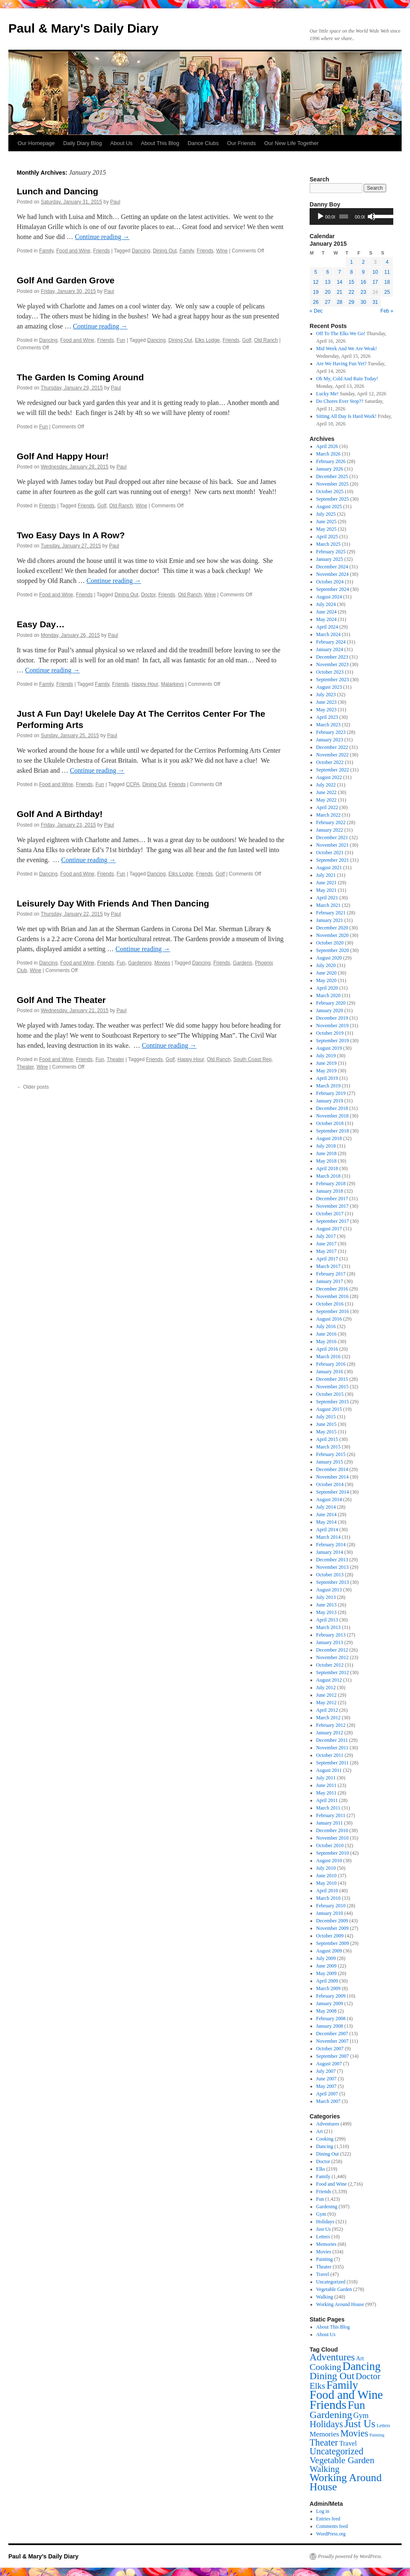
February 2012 (331, 1725)
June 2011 (326, 1785)
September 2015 (332, 1402)
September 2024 (332, 589)
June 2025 (326, 521)
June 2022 (326, 792)
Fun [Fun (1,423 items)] (356, 2405)
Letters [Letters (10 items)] (383, 2425)
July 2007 (326, 2071)
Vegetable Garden (334, 2289)
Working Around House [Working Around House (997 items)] (346, 2482)
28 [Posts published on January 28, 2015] (339, 302)
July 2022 (326, 785)
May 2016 (326, 1341)
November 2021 (332, 845)
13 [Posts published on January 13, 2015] (327, 282)
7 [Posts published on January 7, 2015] (339, 272)
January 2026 (329, 469)
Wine (222, 251)
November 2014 (332, 1477)
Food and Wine (73, 251)
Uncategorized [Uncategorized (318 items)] (337, 2451)
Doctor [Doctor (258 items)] (368, 2376)
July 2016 (326, 1326)
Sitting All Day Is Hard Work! (346, 416)
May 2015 (326, 1432)
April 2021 (327, 898)
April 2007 (327, 2094)
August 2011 (329, 1770)
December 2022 (332, 747)
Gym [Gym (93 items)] (361, 2415)
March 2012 (328, 1718)
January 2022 (329, 830)
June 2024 (326, 612)
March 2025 (328, 544)
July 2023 (326, 694)
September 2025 (332, 499)
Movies (162, 963)
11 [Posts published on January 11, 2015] (387, 272)
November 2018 (332, 1116)
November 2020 (332, 935)
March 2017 (328, 1266)
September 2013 (332, 1582)
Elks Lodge (207, 340)
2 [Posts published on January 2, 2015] (363, 262)
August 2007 (329, 2064)
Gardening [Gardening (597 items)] (331, 2414)
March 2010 (328, 1898)
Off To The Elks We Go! (341, 333)
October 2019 (330, 1033)
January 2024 (329, 649)
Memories (326, 2244)
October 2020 (330, 943)
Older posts (33, 1087)
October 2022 (330, 762)
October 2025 (330, 491)
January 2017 (329, 1281)
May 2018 (326, 1161)
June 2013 (326, 1605)
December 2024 (332, 567)
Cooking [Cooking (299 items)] (325, 2367)
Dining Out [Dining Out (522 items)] (332, 2375)
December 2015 (332, 1379)
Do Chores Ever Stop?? (340, 401)
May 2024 (326, 619)
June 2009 (326, 1966)
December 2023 (332, 657)
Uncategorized (331, 2282)
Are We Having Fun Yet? (341, 364)
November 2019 (332, 1025)
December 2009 (332, 1921)
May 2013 (326, 1612)
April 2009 (327, 1981)
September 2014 (332, 1492)
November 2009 (332, 1928)
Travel (322, 2274)
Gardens (242, 963)
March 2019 (328, 1086)
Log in (323, 2511)
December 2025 (332, 476)
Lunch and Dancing (57, 191)
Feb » (386, 311)
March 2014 (328, 1537)
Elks (320, 2169)
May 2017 (326, 1251)
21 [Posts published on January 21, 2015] (339, 292)
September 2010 (332, 1853)
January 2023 (329, 740)
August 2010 (329, 1860)
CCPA (132, 784)
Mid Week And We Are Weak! (346, 348)
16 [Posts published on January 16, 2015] (363, 282)
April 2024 (327, 627)
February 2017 (331, 1274)
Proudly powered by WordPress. (350, 2556)
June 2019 (326, 1063)
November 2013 (332, 1567)
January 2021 (329, 920)
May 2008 (326, 2011)
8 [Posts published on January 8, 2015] (351, 272)
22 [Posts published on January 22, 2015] (351, 292)
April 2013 (327, 1620)
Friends (101, 251)
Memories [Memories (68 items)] (324, 2434)
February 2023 (331, 732)
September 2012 (332, 1672)
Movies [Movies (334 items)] (354, 2433)
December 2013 (332, 1560)
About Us (121, 143)
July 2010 (326, 1868)
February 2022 (331, 822)
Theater (115, 1059)
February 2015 (331, 1454)
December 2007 (332, 2033)
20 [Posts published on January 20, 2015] (327, 292)
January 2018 (329, 1191)
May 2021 (326, 890)
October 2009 (330, 1936)
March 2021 (328, 905)
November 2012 (332, 1657)
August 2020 (329, 958)
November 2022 (332, 755)
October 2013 (330, 1575)
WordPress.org (331, 2534)
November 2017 (332, 1206)
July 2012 (326, 1687)
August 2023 (329, 687)
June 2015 (326, 1424)
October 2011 (329, 1755)
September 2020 (332, 950)
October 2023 (330, 672)
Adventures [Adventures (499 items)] (332, 2357)
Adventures (327, 2124)
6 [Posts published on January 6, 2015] (327, 272)
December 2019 (332, 1018)
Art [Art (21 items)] (360, 2358)
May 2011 (326, 1793)
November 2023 (332, 664)
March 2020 (328, 995)
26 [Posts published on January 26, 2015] (315, 302)
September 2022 (332, 770)
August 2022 (329, 777)
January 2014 (329, 1552)
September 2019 (332, 1041)
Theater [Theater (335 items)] (324, 2442)
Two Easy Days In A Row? (71, 535)
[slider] (343, 216)
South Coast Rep (252, 1059)
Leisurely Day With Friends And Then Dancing (113, 903)
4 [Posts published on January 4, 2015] (387, 262)
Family (46, 251)
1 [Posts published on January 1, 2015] (351, 262)
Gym (321, 2214)
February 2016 (331, 1364)
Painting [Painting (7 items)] (376, 2435)
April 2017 (327, 1259)
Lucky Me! (327, 394)
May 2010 (326, 1883)
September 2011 (332, 1763)
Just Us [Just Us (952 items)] (359, 2424)
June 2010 (326, 1876)
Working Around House (340, 2304)
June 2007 (326, 2079)
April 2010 (327, 1891)
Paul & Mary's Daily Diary (83, 28)
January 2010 (329, 1913)
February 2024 (331, 642)
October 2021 (330, 852)
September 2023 (332, 679)
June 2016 (326, 1334)
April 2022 (327, 807)
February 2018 (331, 1183)
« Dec (316, 311)
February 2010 (331, 1906)
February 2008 (331, 2018)
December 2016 (332, 1289)
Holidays (325, 2222)
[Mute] (371, 216)
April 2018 (327, 1168)
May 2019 (326, 1071)
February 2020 (331, 1003)
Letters (323, 2237)
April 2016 (327, 1349)
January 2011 (329, 1823)
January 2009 (329, 2003)
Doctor (148, 595)
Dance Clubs (202, 143)
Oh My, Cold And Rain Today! (347, 379)
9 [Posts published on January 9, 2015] (363, 272)
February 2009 (331, 1996)
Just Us (323, 2229)
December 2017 (332, 1198)
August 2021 (329, 868)
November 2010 (332, 1838)
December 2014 (332, 1469)
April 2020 (327, 988)
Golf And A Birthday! (59, 814)
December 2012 (332, 1650)
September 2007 (332, 2056)
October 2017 (330, 1214)
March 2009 (328, 1988)
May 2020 (326, 980)
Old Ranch (266, 340)
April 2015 (327, 1439)
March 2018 (328, 1176)
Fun (121, 340)
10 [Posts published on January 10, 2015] (375, 272)
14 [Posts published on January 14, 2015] (339, 282)
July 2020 (326, 965)
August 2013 (329, 1590)
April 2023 (327, 717)
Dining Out (165, 251)
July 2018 (326, 1146)
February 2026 (331, 461)
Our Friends (241, 143)
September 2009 (332, 1943)
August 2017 (329, 1229)
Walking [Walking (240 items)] (324, 2469)
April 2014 (327, 1529)
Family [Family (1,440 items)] (342, 2385)
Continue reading (102, 236)
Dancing (141, 251)
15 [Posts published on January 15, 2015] (351, 282)
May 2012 (326, 1702)
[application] (351, 216)
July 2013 (326, 1597)
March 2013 (328, 1627)
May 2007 (326, 2086)
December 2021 (332, 837)
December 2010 (332, 1830)
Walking (324, 2297)
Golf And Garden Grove (66, 280)
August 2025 (329, 506)
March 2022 (328, 815)
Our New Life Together (291, 143)
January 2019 (329, 1101)
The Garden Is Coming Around (80, 377)
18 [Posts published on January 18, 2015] (387, 282)
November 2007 (332, 2041)
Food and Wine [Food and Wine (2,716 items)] (346, 2394)
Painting (324, 2259)
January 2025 (329, 559)
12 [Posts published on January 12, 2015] (315, 282)
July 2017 (326, 1236)
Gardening (139, 963)
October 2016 (330, 1304)
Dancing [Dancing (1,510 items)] (361, 2366)
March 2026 (328, 454)
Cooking (324, 2139)
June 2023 (326, 702)
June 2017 (326, 1244)
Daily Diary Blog (82, 143)
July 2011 (326, 1778)
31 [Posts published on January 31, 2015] (375, 302)
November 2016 (332, 1296)
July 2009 (326, 1958)
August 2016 (329, 1319)
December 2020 (332, 928)
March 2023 (328, 725)
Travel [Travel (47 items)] (348, 2443)
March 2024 (328, 634)
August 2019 (329, 1048)
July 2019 (326, 1056)
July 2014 (326, 1507)
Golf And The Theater (61, 1000)
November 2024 (332, 574)
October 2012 (330, 1665)
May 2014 (326, 1522)
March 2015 (328, 1447)
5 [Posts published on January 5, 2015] (315, 272)
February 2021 (331, 913)
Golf (246, 340)
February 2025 (331, 552)
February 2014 (331, 1545)
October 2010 (330, 1845)
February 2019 (331, 1093)
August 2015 (329, 1409)
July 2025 (326, 514)
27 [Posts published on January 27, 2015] (327, 302)
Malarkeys (172, 684)
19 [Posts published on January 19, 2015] (315, 292)
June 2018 (326, 1153)
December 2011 (332, 1740)
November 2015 (332, 1387)
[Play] (320, 216)
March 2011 (328, 1808)
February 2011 (331, 1815)
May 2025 (326, 529)
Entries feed (328, 2519)
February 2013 (331, 1635)
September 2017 (332, 1221)
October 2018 (330, 1123)
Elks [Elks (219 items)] (317, 2386)
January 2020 (329, 1010)
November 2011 (332, 1748)
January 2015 (329, 1462)
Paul (115, 202)
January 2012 (329, 1733)
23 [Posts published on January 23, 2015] (363, 292)
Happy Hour (145, 684)
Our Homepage (36, 143)
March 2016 (328, 1356)
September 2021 (332, 860)
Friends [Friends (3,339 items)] (328, 2404)
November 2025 (332, 484)
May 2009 (326, 1973)
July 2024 (326, 604)
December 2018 (332, 1108)
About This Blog (160, 143)
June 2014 (326, 1514)
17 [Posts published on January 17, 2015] (375, 282)
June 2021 (326, 883)
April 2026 (327, 446)
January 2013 (329, 1642)
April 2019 (327, 1078)
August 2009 (329, 1951)
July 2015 (326, 1417)
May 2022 (326, 800)
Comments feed (332, 2526)
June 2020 (326, 973)
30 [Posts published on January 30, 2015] (363, 302)
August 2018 (329, 1138)
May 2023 (326, 710)
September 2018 (332, 1131)
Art (319, 2131)
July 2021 (326, 875)
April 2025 (327, 537)
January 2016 (329, 1372)
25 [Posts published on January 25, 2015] (387, 292)
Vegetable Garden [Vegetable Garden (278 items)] (342, 2460)
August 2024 (329, 597)
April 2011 (327, 1800)
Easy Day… (40, 624)
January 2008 (329, 2026)
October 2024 (330, 582)
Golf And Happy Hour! (63, 456)
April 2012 (327, 1710)
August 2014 (329, 1499)
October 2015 (330, 1394)
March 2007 (328, 2101)
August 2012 (329, 1680)
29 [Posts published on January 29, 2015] (351, 302)
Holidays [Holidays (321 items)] (326, 2424)
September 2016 (332, 1311)
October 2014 (330, 1484)
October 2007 (330, 2049)
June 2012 (326, 1695)
